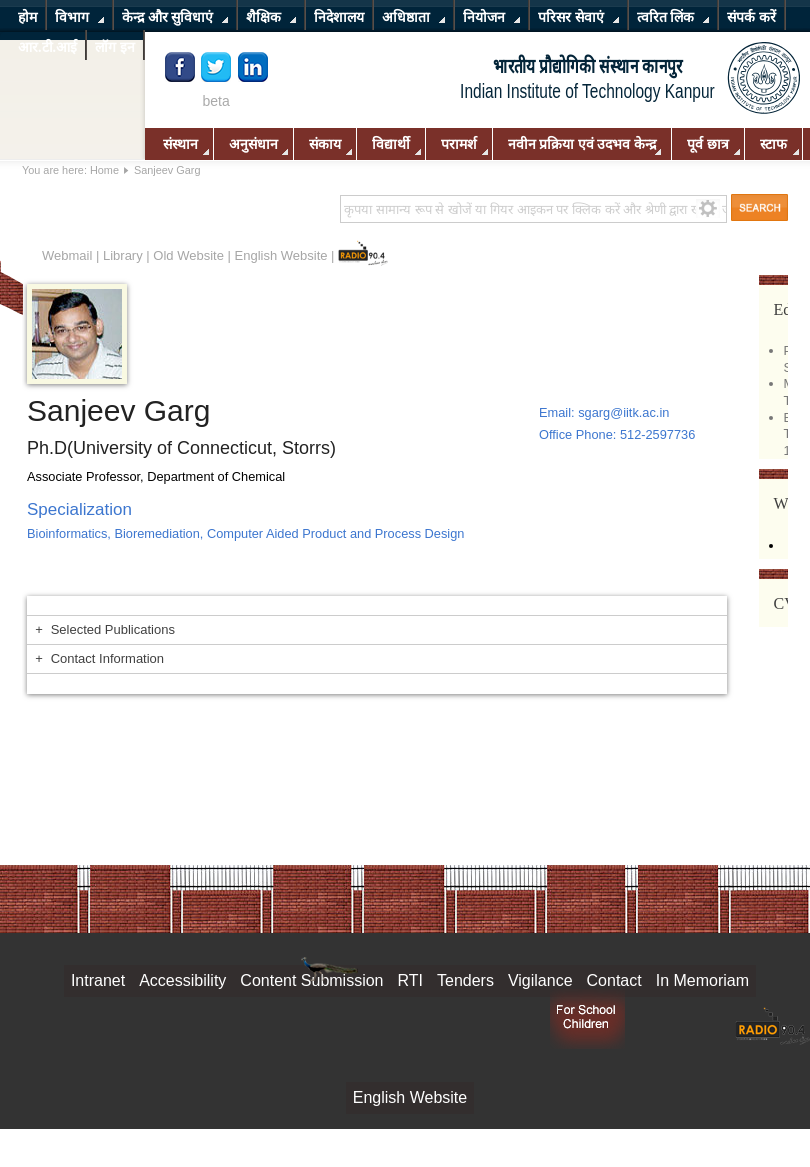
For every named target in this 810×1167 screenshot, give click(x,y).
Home (104, 170)
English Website (281, 255)
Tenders (465, 980)
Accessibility (182, 980)
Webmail (67, 255)
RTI (410, 980)
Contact (614, 980)
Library (123, 255)
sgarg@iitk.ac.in (623, 412)
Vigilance (540, 980)
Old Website (188, 255)
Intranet (98, 980)
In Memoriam (702, 980)
